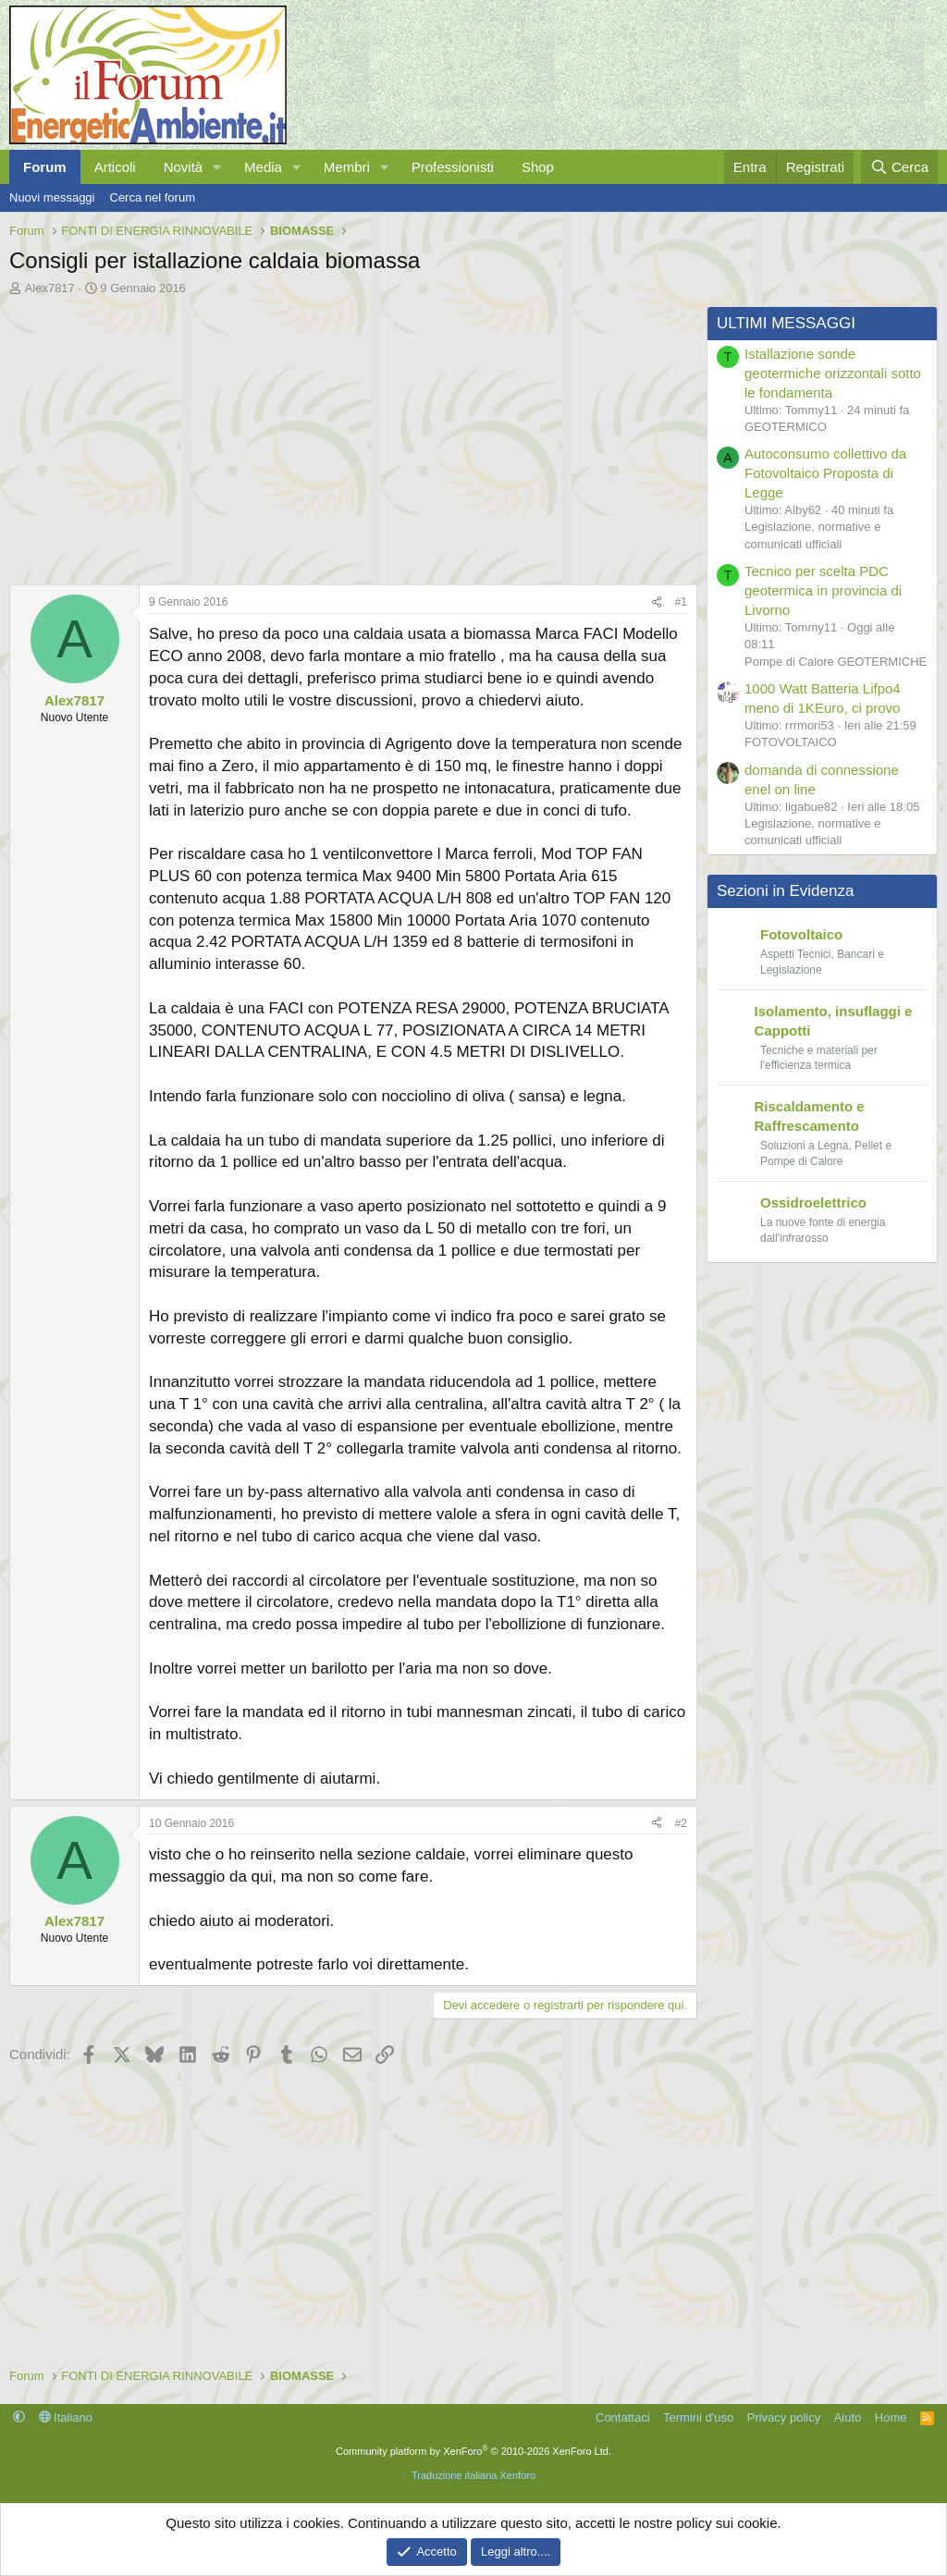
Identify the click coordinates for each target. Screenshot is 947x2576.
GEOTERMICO (785, 427)
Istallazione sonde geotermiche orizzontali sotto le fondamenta (832, 373)
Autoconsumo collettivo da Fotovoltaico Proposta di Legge (825, 473)
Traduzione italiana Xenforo (473, 2475)
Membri (347, 167)
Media (263, 167)
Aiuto (848, 2417)
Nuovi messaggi (52, 197)
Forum (45, 167)
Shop (538, 167)
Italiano (66, 2417)
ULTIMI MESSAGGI (786, 323)
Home (891, 2417)
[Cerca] (899, 167)
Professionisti (453, 167)
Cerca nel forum (152, 197)
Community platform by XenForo (473, 2451)
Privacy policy (783, 2417)
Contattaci (623, 2417)
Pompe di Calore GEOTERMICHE (835, 662)
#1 (681, 601)
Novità (183, 167)
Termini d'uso (698, 2417)
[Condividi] (657, 602)
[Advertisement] (348, 435)
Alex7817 (50, 288)
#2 (681, 1823)
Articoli (115, 167)
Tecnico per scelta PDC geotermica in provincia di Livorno (823, 590)
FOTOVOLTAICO (790, 742)
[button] (217, 167)
